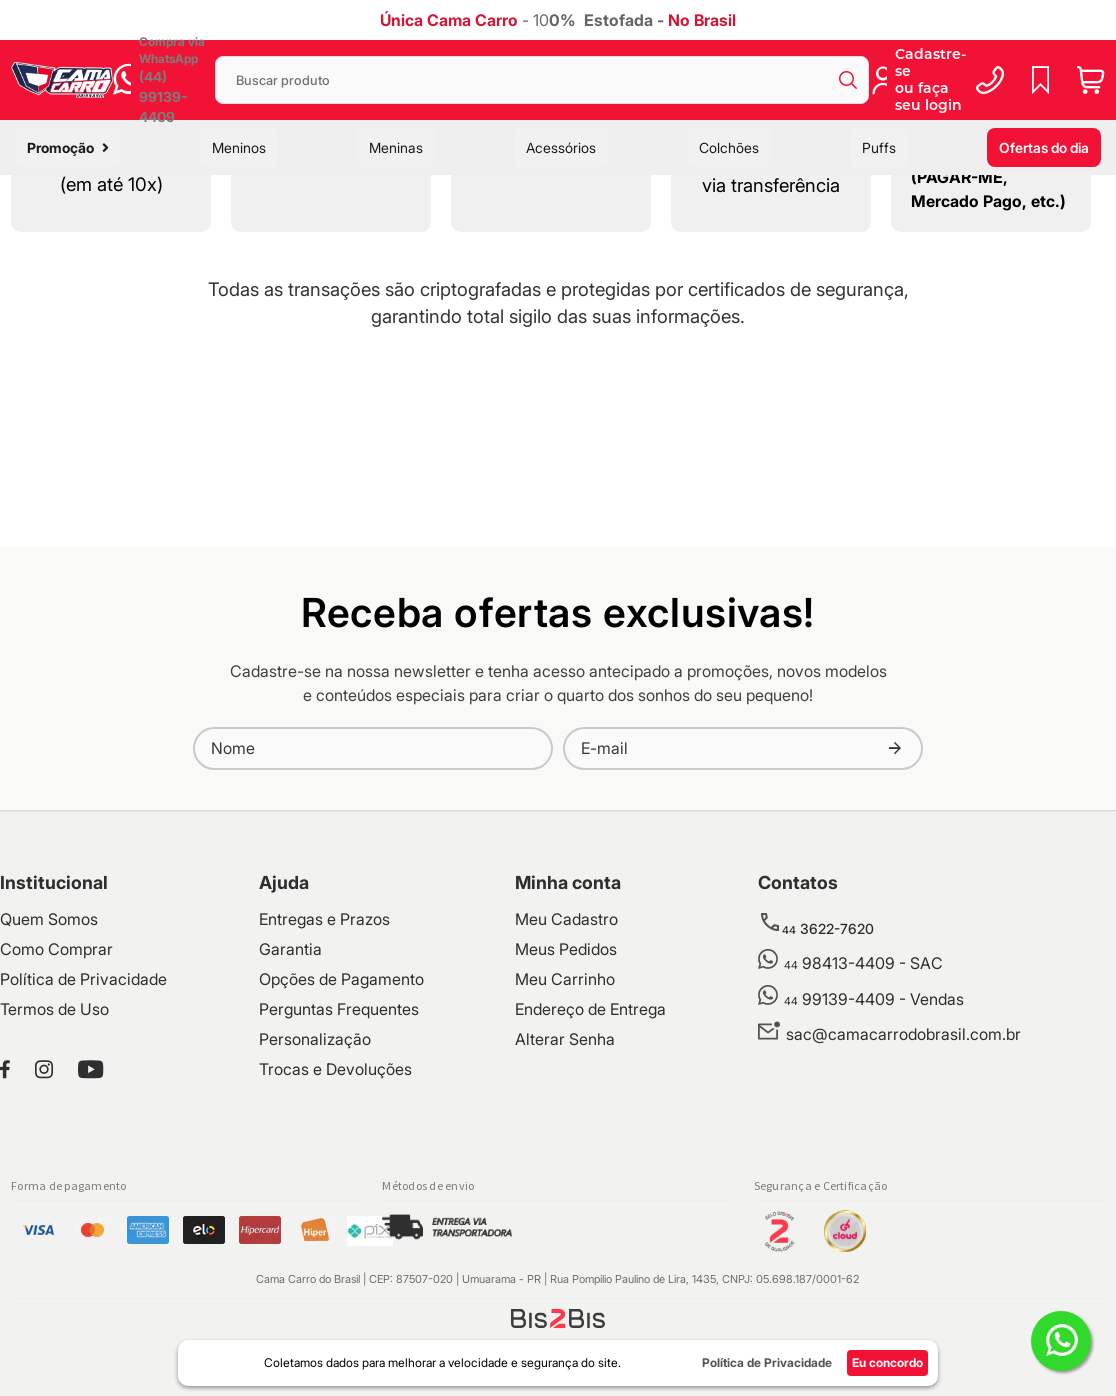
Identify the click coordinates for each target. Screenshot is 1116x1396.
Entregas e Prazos (324, 1095)
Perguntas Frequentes (339, 1185)
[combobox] (541, 80)
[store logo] (62, 79)
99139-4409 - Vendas (874, 1175)
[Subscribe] (895, 924)
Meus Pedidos (566, 1125)
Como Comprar (56, 1125)
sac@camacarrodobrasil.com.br (903, 1210)
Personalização (315, 1215)
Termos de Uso (54, 1185)
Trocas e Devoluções (335, 1245)
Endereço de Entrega (590, 1185)
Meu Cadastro (566, 1095)
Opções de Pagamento (341, 1155)
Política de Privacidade (83, 1155)
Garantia (290, 1125)
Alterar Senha (565, 1215)
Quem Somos (49, 1095)
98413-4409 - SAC (863, 1139)
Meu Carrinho (565, 1155)
